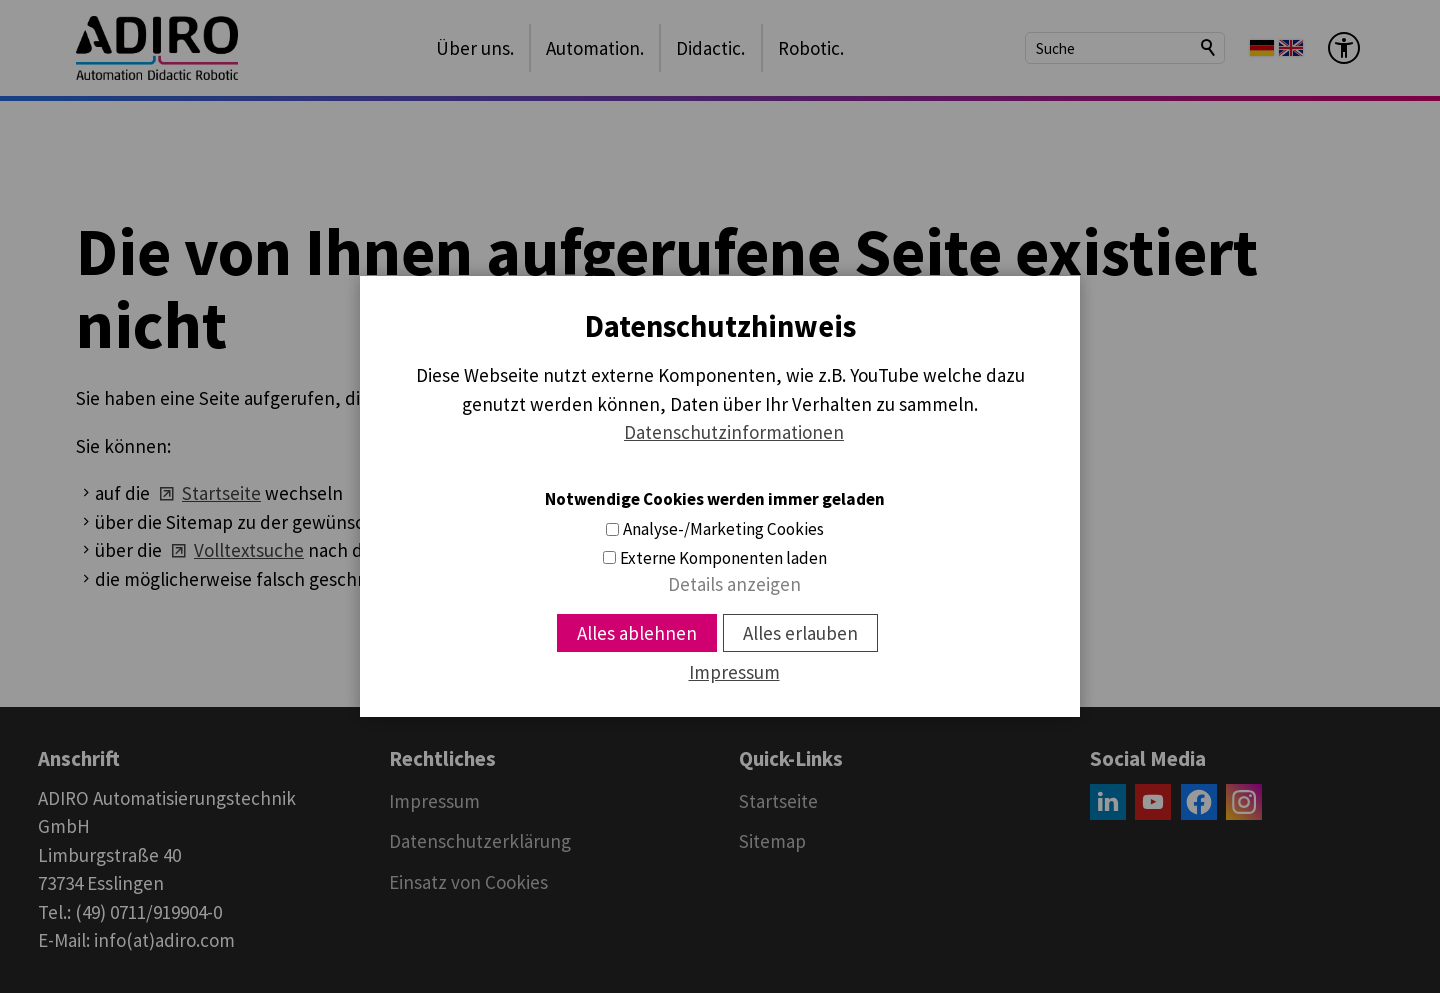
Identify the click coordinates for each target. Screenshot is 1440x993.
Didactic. (710, 48)
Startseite (221, 493)
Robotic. (811, 48)
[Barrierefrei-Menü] (1344, 48)
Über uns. (475, 48)
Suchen (1209, 48)
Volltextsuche (249, 550)
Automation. (595, 48)
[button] (1108, 802)
